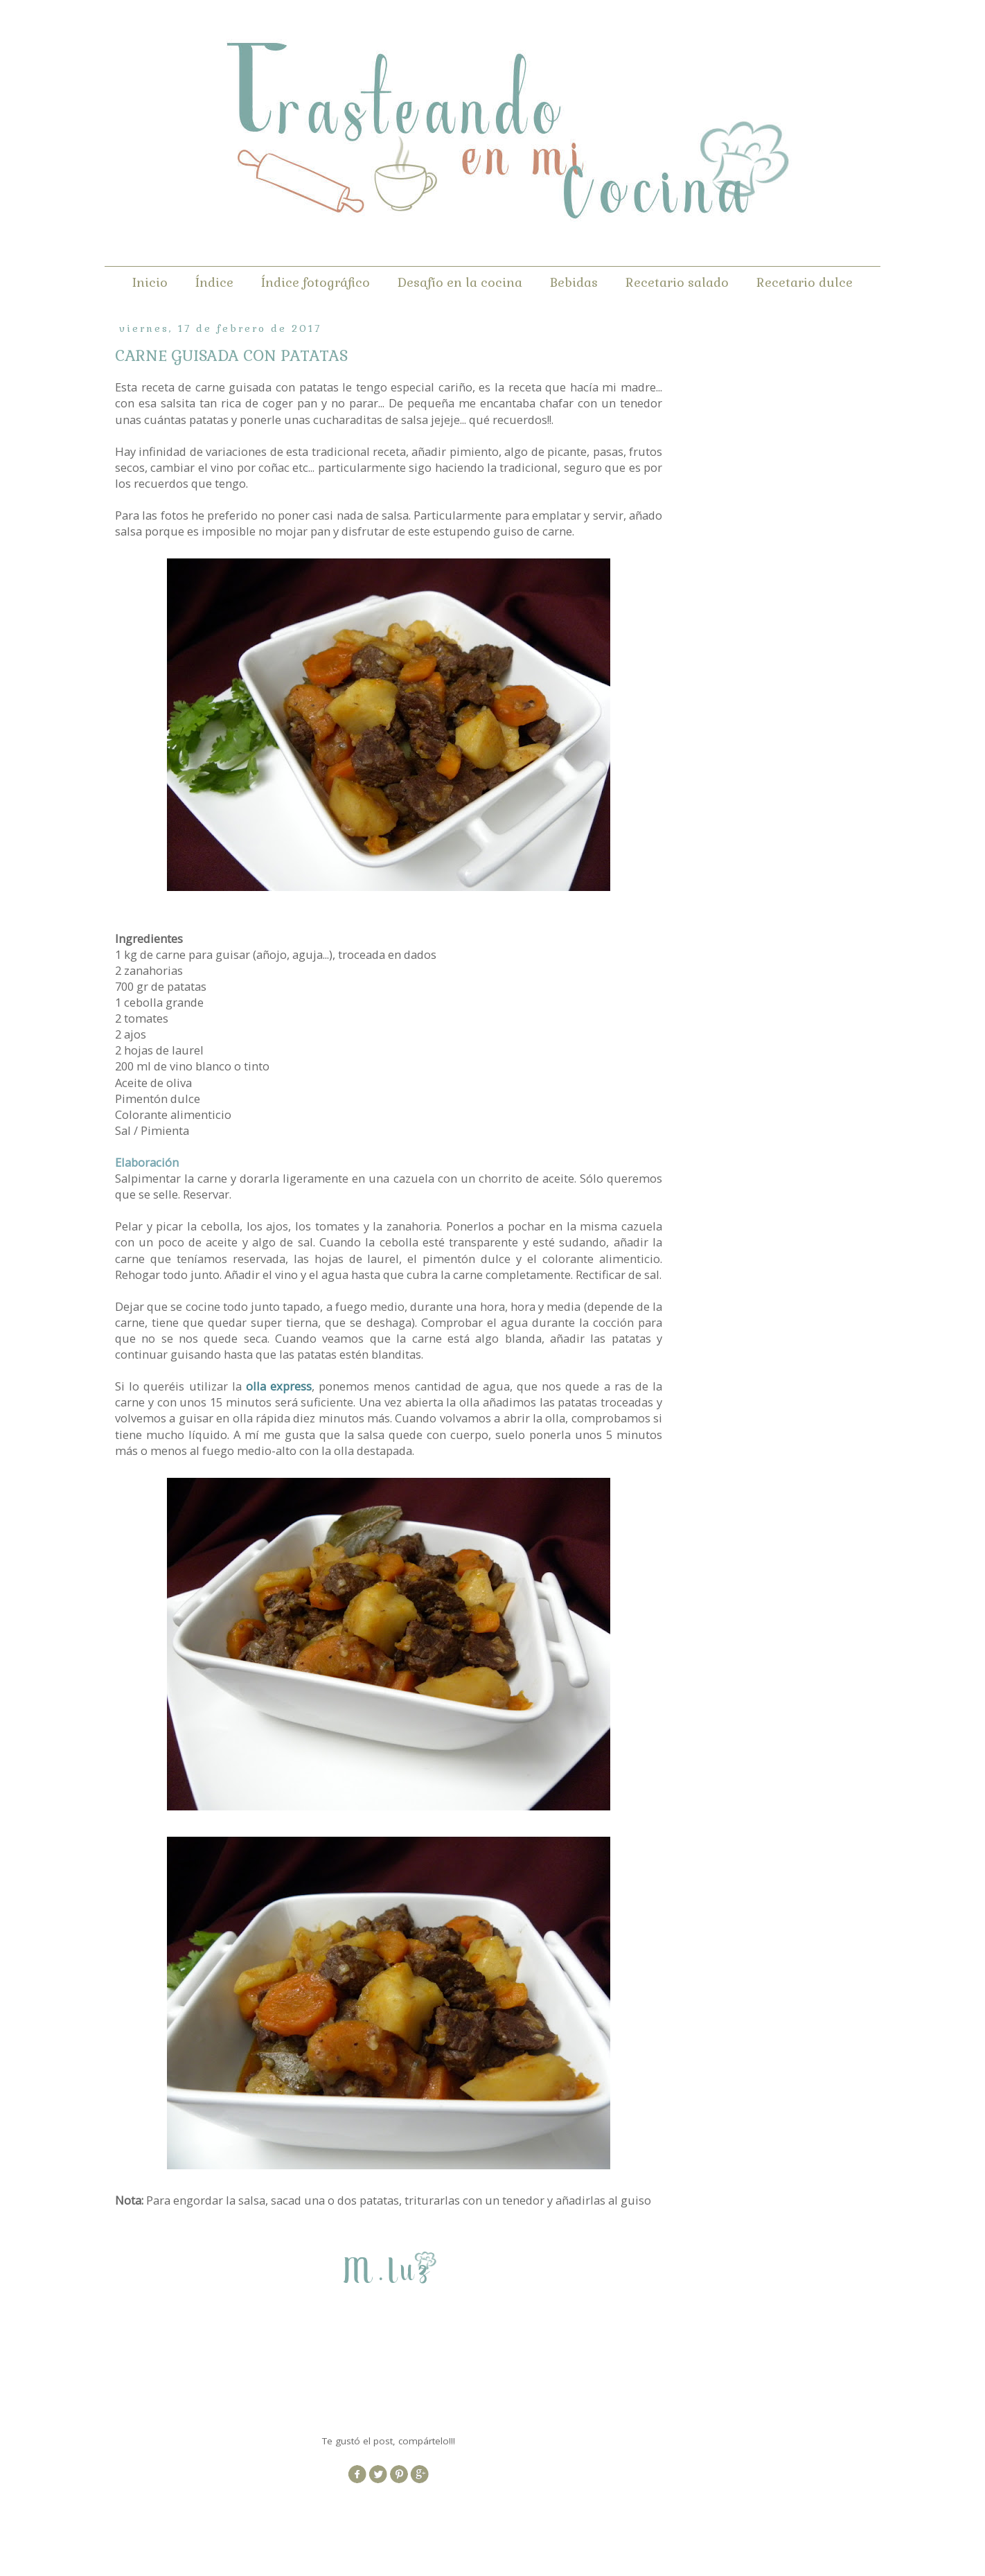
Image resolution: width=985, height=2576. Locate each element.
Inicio (150, 282)
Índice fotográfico (315, 282)
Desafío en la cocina (460, 282)
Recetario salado (677, 282)
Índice (214, 282)
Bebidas (574, 282)
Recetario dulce (804, 282)
